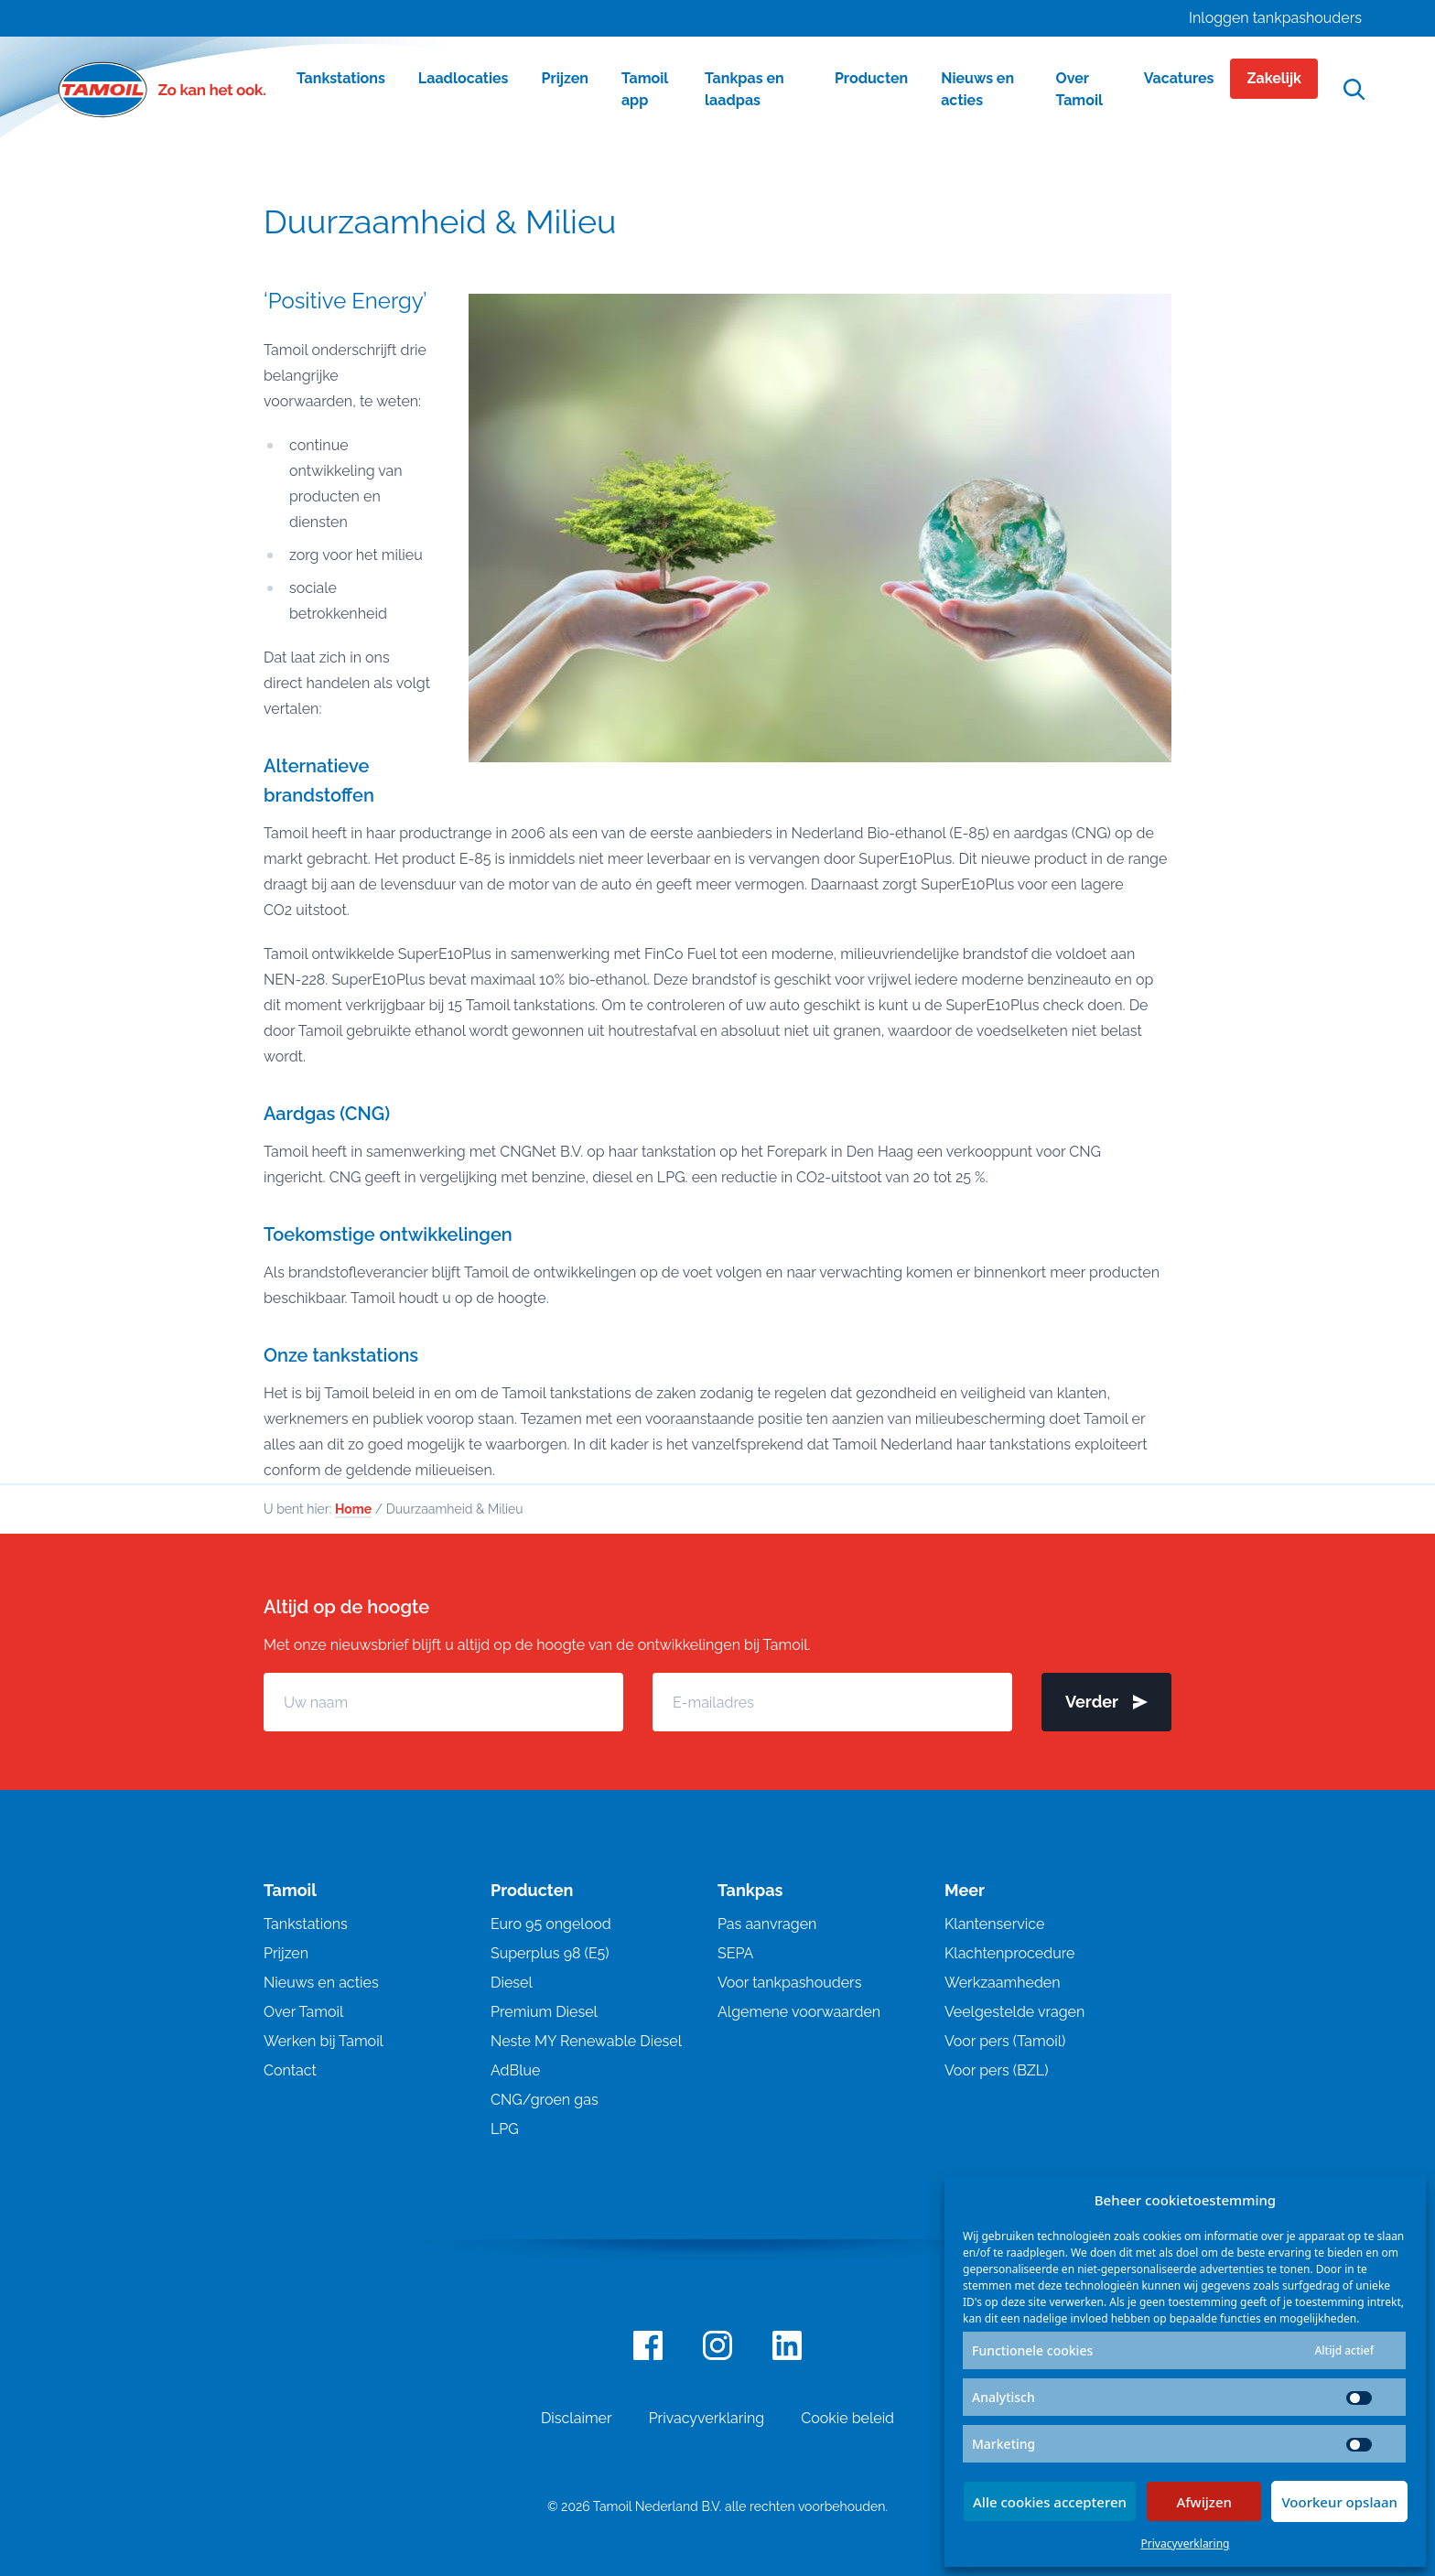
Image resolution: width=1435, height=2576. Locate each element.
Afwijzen (1204, 2502)
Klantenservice (994, 1924)
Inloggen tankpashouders (1275, 18)
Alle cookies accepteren (1050, 2502)
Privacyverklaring (1185, 2543)
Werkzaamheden (1002, 1982)
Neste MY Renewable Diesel (586, 2041)
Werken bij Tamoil (323, 2041)
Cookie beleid (847, 2418)
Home (353, 1509)
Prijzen (286, 1953)
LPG (505, 2129)
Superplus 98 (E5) (550, 1953)
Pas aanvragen (767, 1924)
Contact (290, 2070)
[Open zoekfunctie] (1354, 90)
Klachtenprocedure (1009, 1953)
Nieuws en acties (321, 1982)
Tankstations (306, 1924)
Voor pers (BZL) (996, 2070)
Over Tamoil (303, 2012)
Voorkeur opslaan (1339, 2502)
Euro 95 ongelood (551, 1924)
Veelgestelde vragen (1014, 2012)
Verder (1106, 1701)
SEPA (735, 1953)
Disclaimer (576, 2418)
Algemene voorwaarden (799, 2012)
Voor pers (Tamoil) (1004, 2041)
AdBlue (515, 2070)
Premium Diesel (544, 2012)
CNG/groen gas (545, 2099)
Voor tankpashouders (789, 1982)
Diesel (512, 1982)
